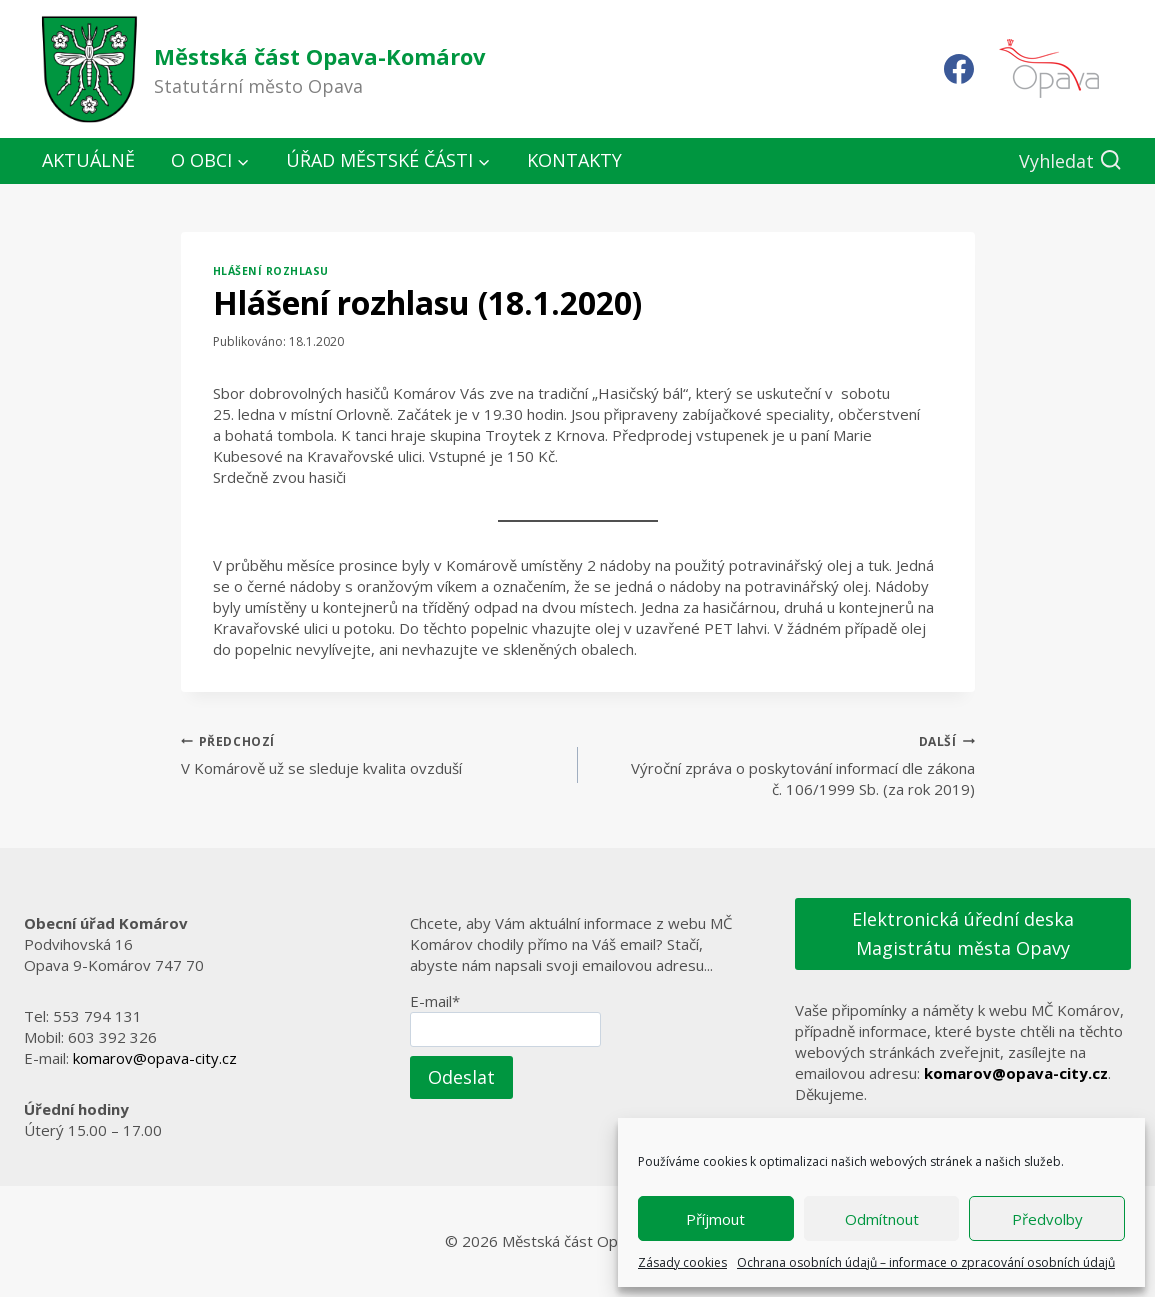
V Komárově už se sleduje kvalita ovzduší (372, 754)
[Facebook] (959, 69)
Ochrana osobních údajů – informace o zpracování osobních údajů (926, 1262)
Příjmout (715, 1219)
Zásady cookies (682, 1262)
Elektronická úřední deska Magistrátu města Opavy (963, 933)
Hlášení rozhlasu (271, 271)
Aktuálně (88, 160)
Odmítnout (882, 1219)
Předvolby (1047, 1219)
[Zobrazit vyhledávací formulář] (1070, 161)
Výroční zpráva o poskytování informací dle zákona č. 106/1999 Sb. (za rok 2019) (784, 765)
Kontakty (574, 160)
